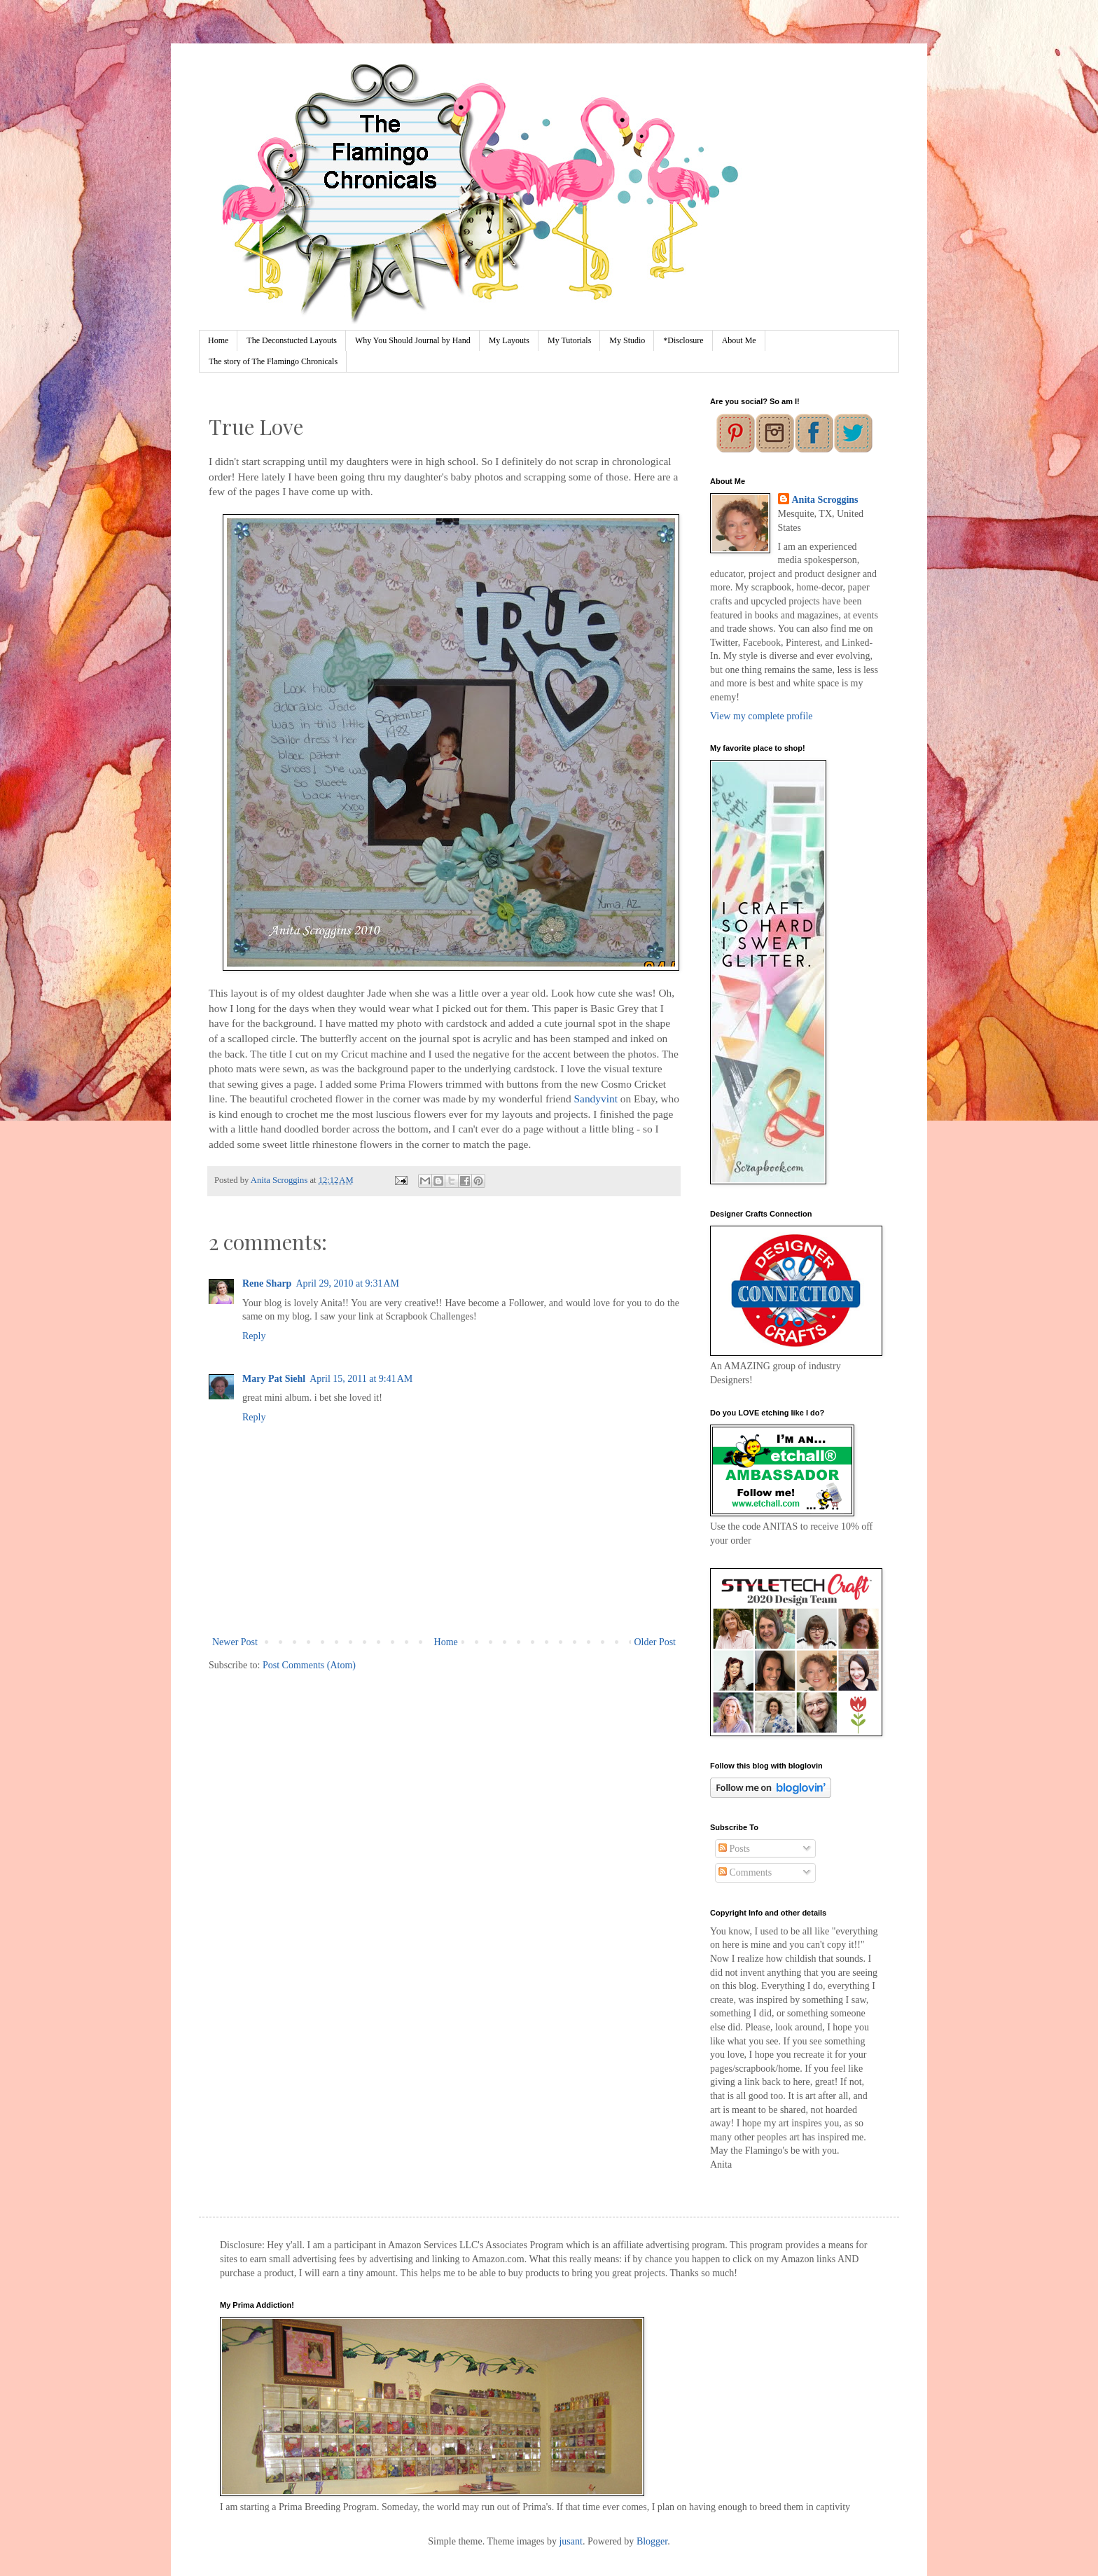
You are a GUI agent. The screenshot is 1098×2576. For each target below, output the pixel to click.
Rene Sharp (266, 1283)
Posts (734, 1848)
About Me (739, 340)
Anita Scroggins (825, 499)
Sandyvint (596, 1099)
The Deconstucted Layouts (291, 340)
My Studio (627, 340)
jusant (570, 2541)
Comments (745, 1872)
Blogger (652, 2541)
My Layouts (509, 340)
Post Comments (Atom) (309, 1665)
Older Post (655, 1642)
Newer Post (235, 1642)
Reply (253, 1336)
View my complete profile (761, 716)
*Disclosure (683, 340)
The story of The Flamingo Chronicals (273, 361)
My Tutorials (569, 340)
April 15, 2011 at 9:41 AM (361, 1378)
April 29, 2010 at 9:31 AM (347, 1283)
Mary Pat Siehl (273, 1378)
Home (218, 340)
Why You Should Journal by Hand (413, 340)
